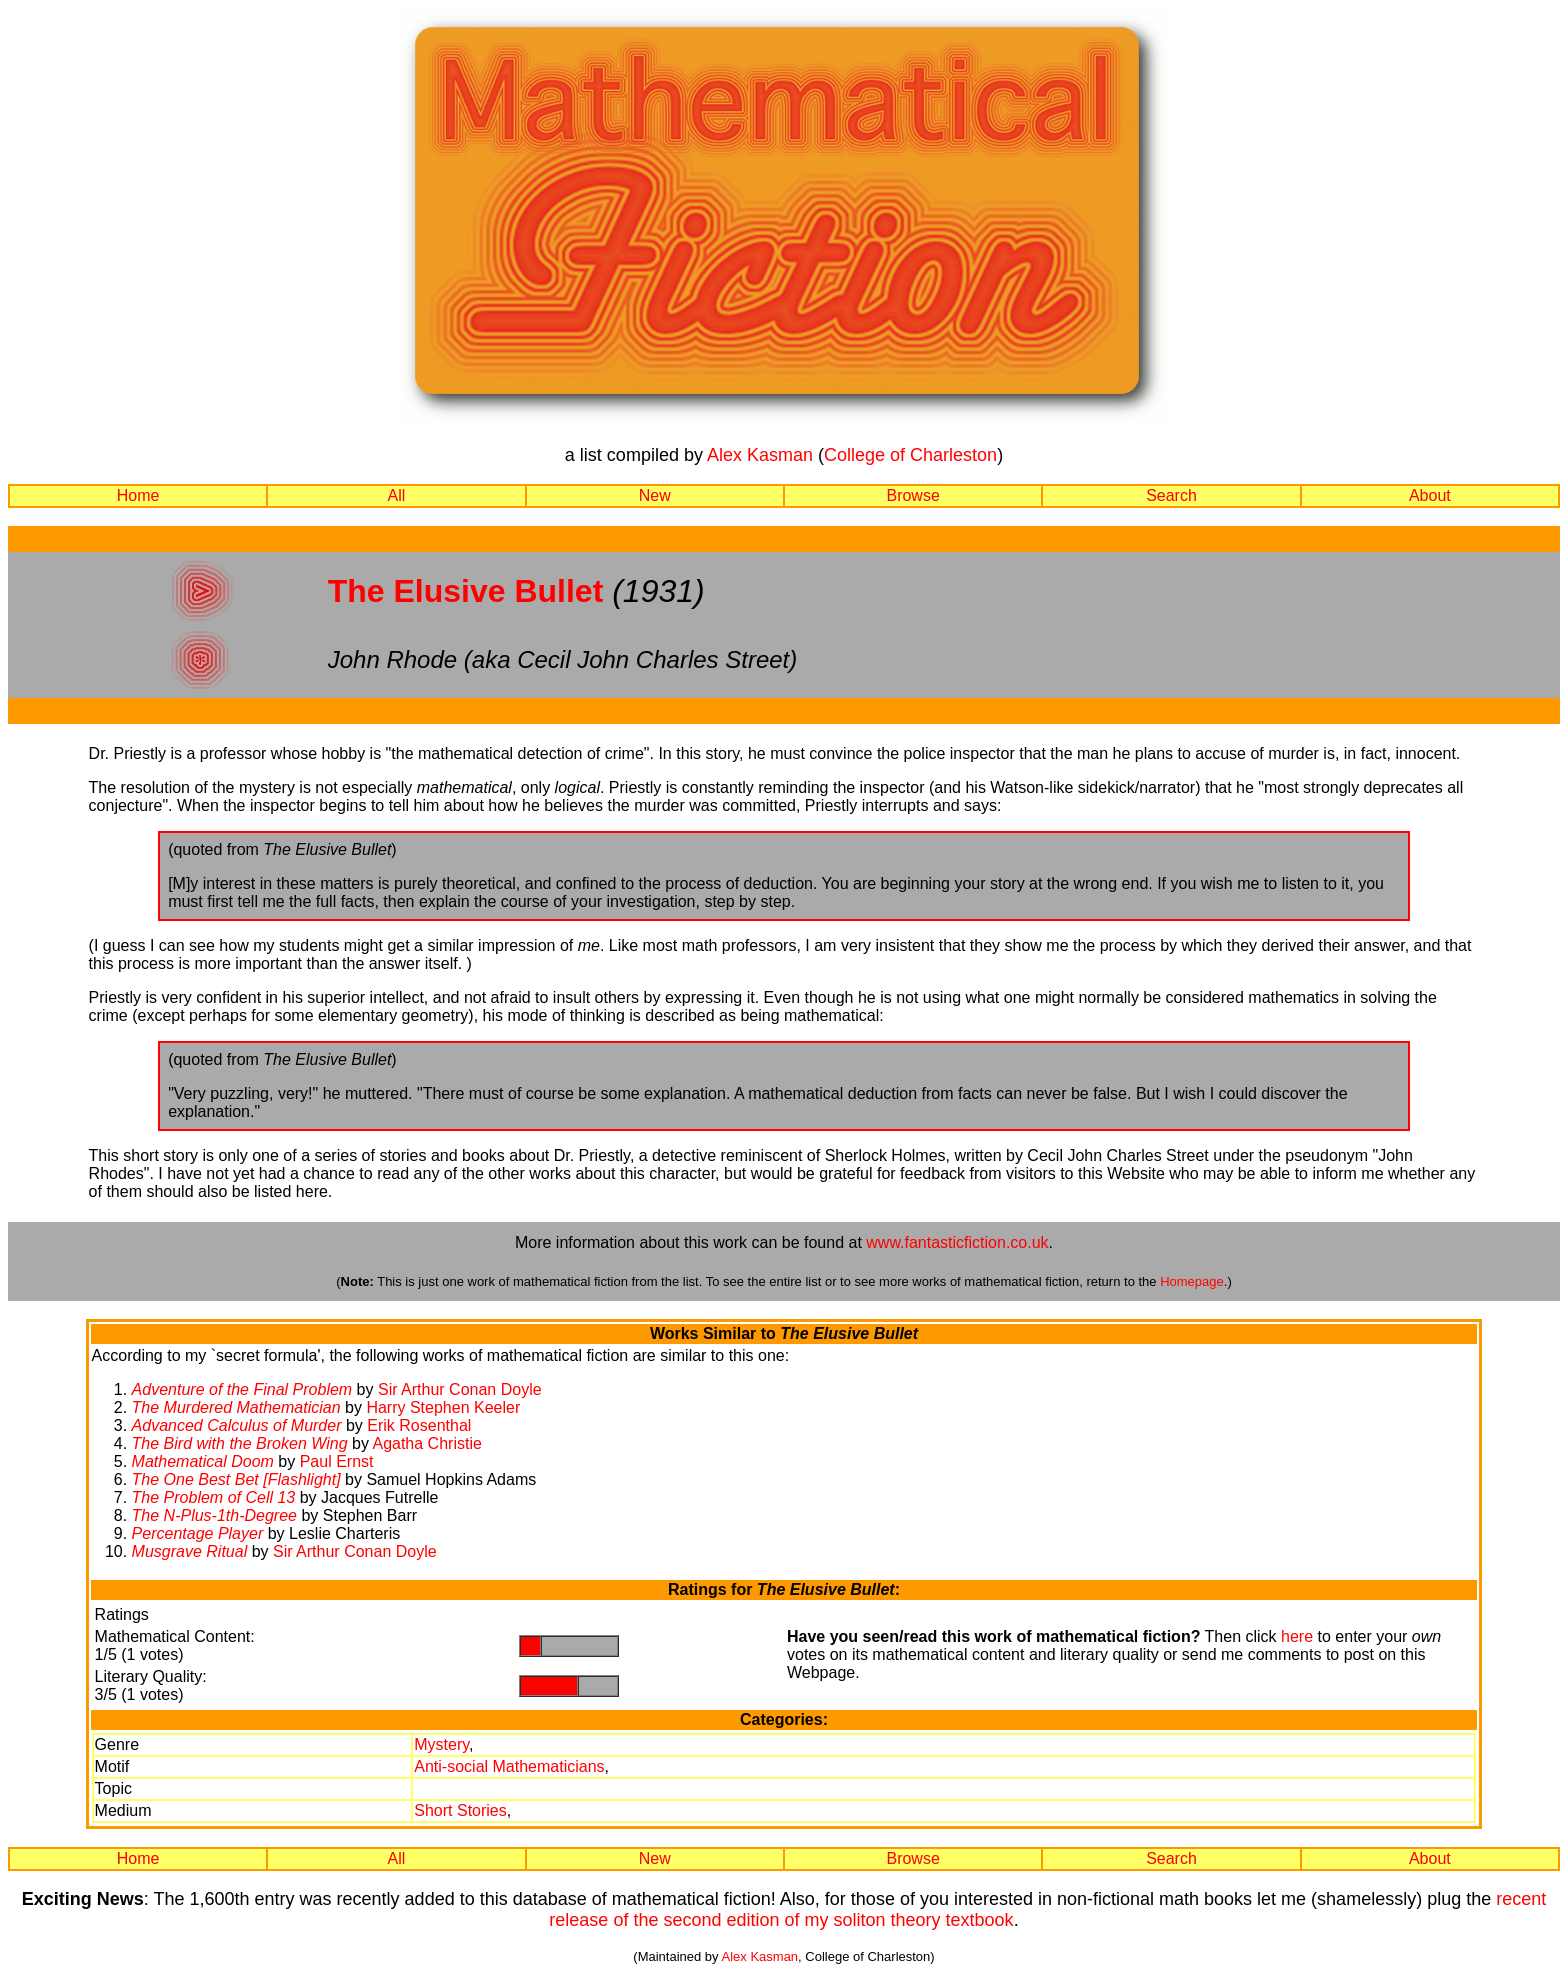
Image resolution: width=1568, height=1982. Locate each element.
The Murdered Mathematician (236, 1407)
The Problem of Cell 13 (214, 1497)
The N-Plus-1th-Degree (214, 1515)
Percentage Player (198, 1533)
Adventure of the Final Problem (242, 1389)
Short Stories (460, 1810)
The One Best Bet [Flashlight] (238, 1479)
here (1297, 1636)
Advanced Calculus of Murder (237, 1425)
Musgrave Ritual (190, 1551)
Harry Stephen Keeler (443, 1407)
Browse (912, 495)
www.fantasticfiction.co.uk (957, 1242)
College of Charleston (910, 455)
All (397, 495)
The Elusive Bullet (466, 591)
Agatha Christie (426, 1443)
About (1430, 495)
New (655, 495)
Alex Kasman (760, 455)
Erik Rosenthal (419, 1425)
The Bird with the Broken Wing (240, 1443)
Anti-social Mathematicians (509, 1766)
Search (1171, 495)
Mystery (441, 1744)
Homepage (1192, 1281)
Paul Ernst (337, 1461)
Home (138, 495)
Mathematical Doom (203, 1461)
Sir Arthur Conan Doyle (460, 1389)
